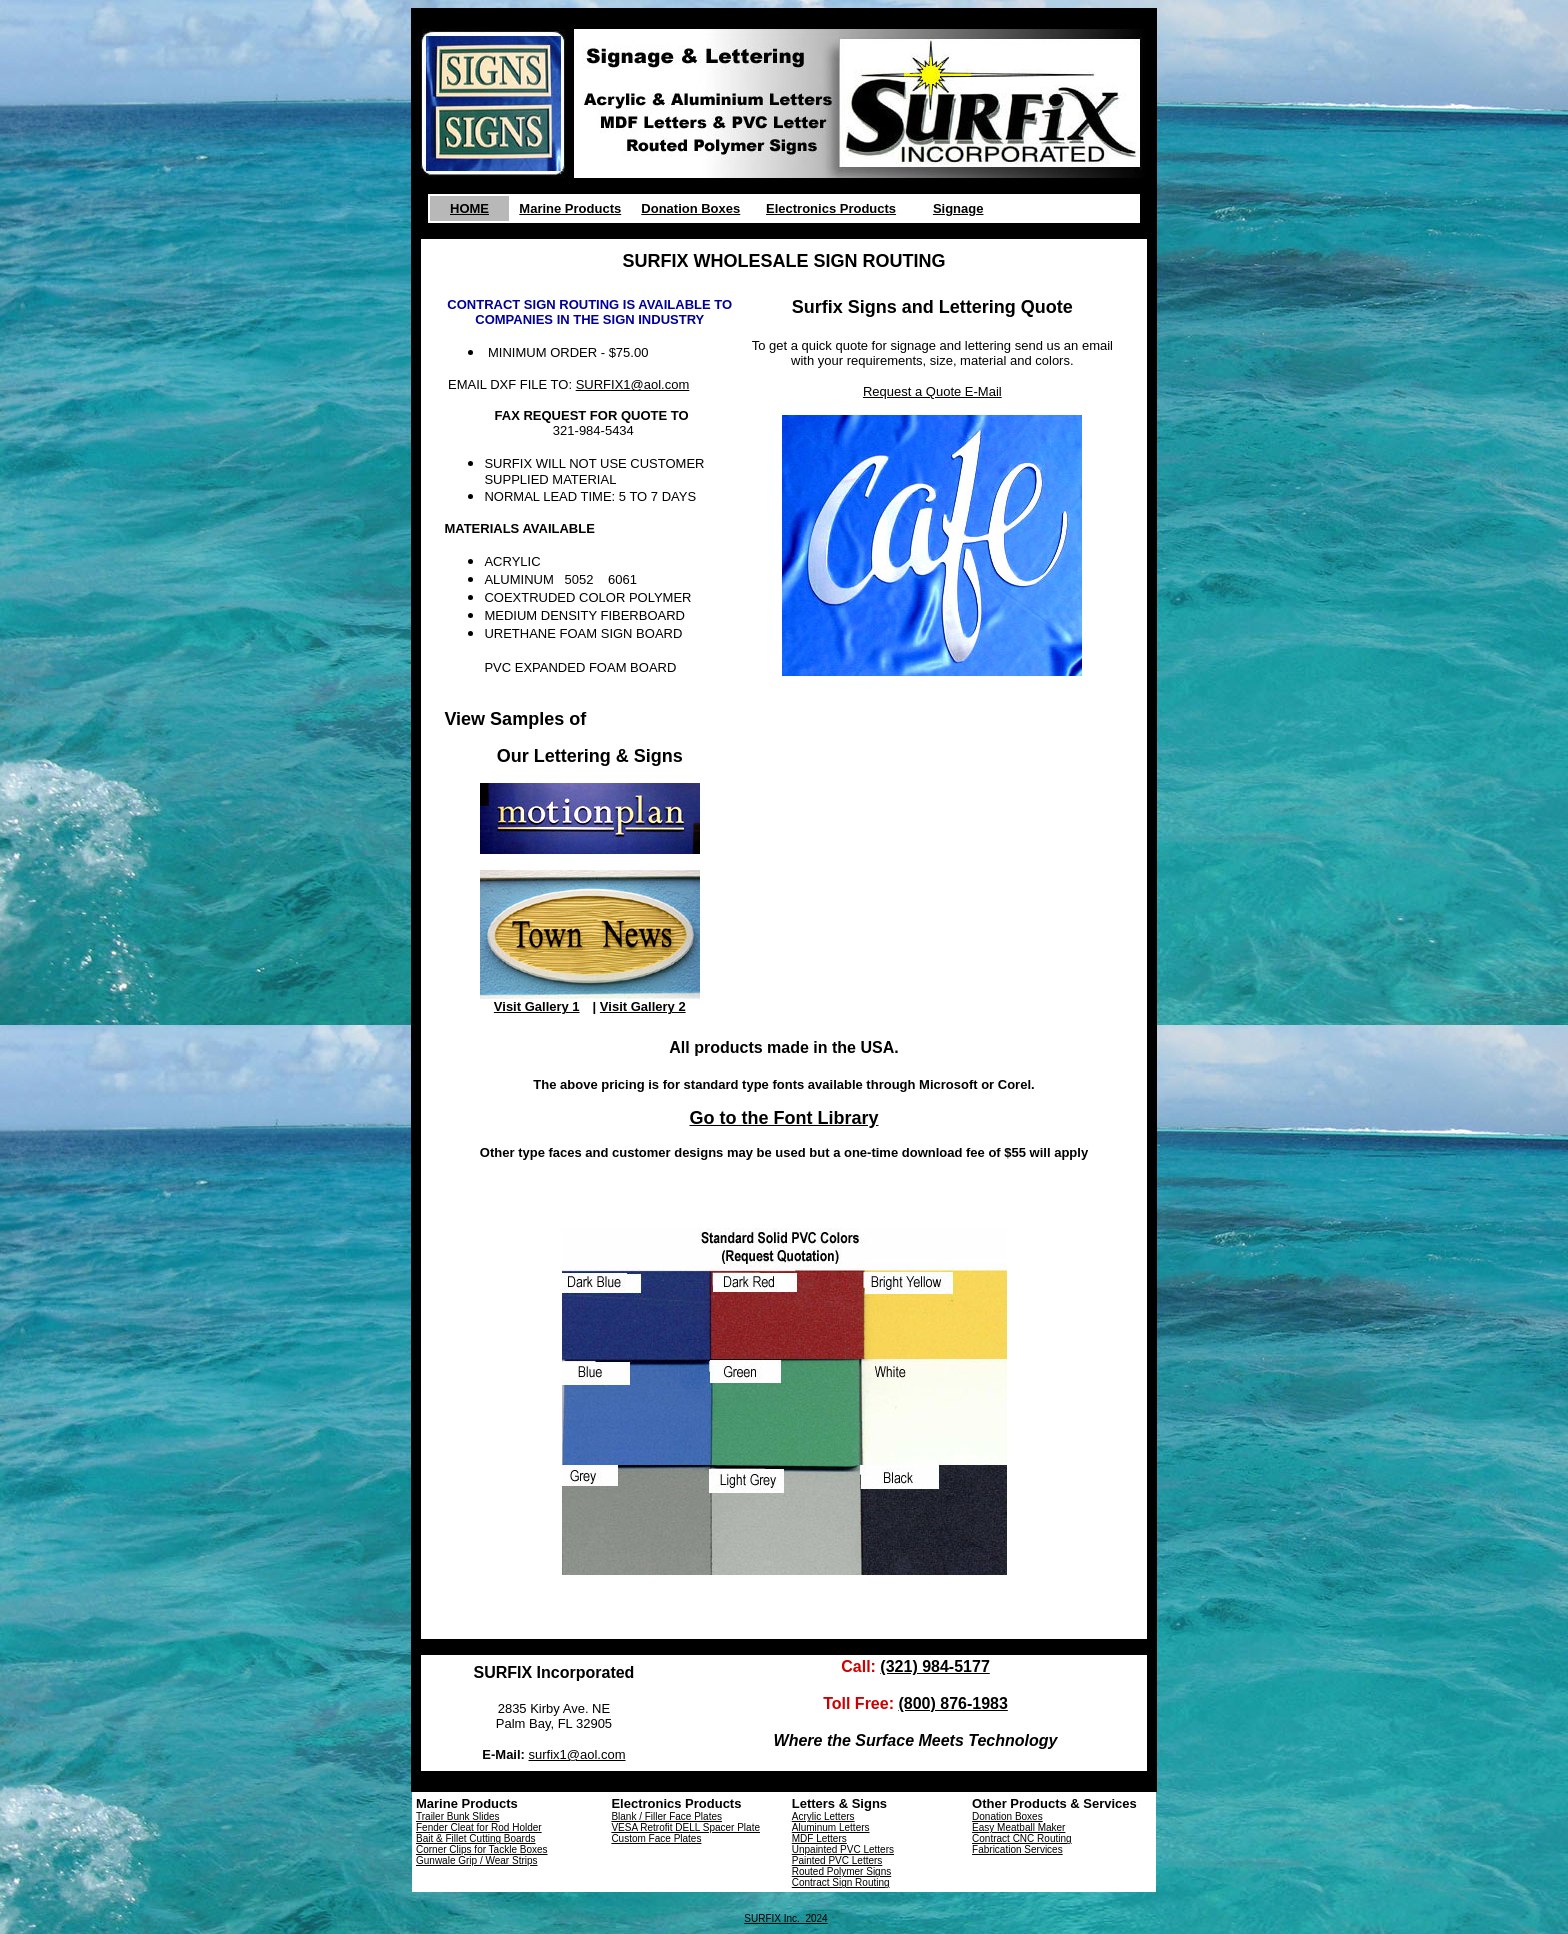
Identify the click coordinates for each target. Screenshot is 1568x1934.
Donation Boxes (690, 208)
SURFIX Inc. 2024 (785, 1918)
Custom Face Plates (656, 1838)
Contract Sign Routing (841, 1882)
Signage (958, 208)
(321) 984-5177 (934, 1666)
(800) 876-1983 (952, 1703)
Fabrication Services (1017, 1849)
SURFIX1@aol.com (633, 384)
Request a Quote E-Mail (932, 391)
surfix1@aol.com (577, 1754)
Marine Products (570, 208)
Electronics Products (831, 208)
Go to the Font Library (784, 1118)
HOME (469, 208)
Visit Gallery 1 (537, 1006)
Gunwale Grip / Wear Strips (477, 1860)
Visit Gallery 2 (643, 1006)
